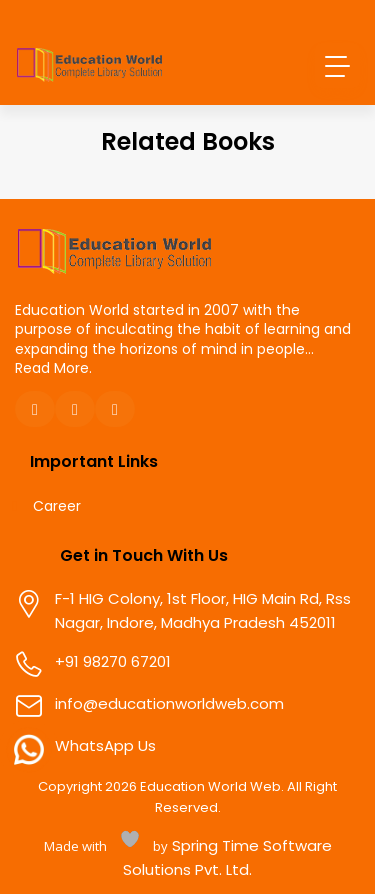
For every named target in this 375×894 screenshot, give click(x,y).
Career (57, 506)
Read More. (53, 368)
